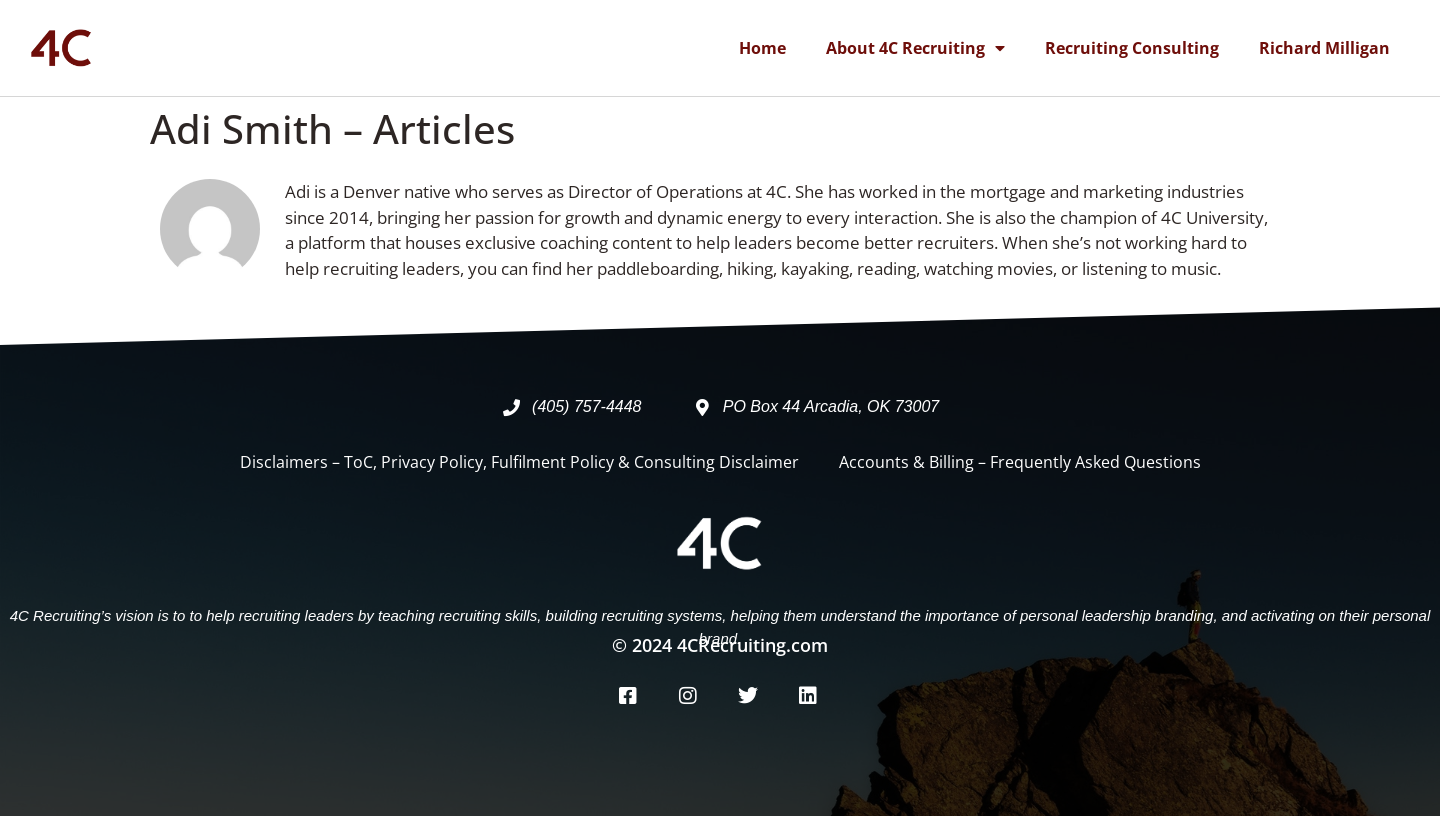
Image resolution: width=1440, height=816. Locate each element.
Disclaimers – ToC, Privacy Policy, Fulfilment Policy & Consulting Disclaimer (519, 462)
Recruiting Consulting (1132, 48)
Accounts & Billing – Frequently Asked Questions (1020, 462)
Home (762, 48)
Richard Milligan (1324, 48)
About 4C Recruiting (915, 48)
